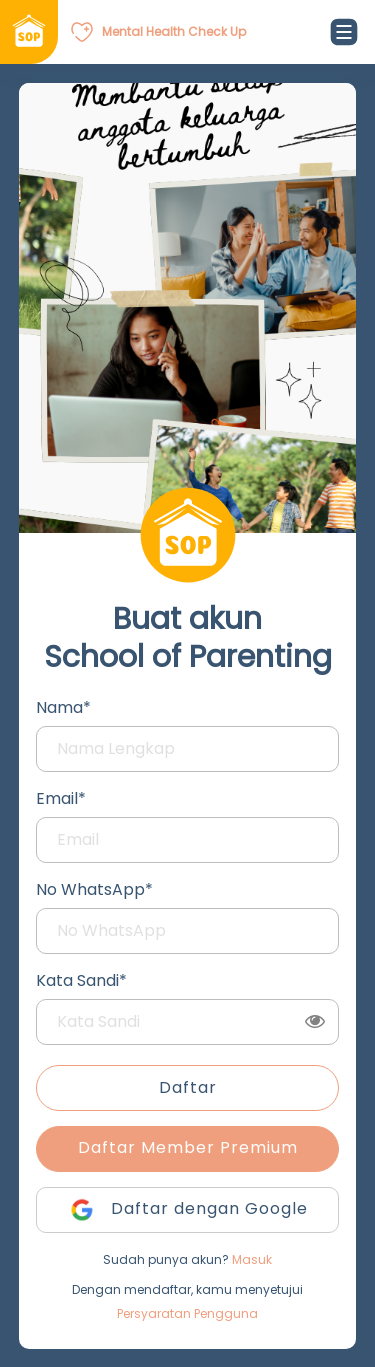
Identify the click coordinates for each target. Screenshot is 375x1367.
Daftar (188, 1087)
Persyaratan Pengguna (187, 1313)
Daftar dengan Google (188, 1210)
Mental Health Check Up (174, 31)
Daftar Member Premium (188, 1147)
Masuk (252, 1259)
